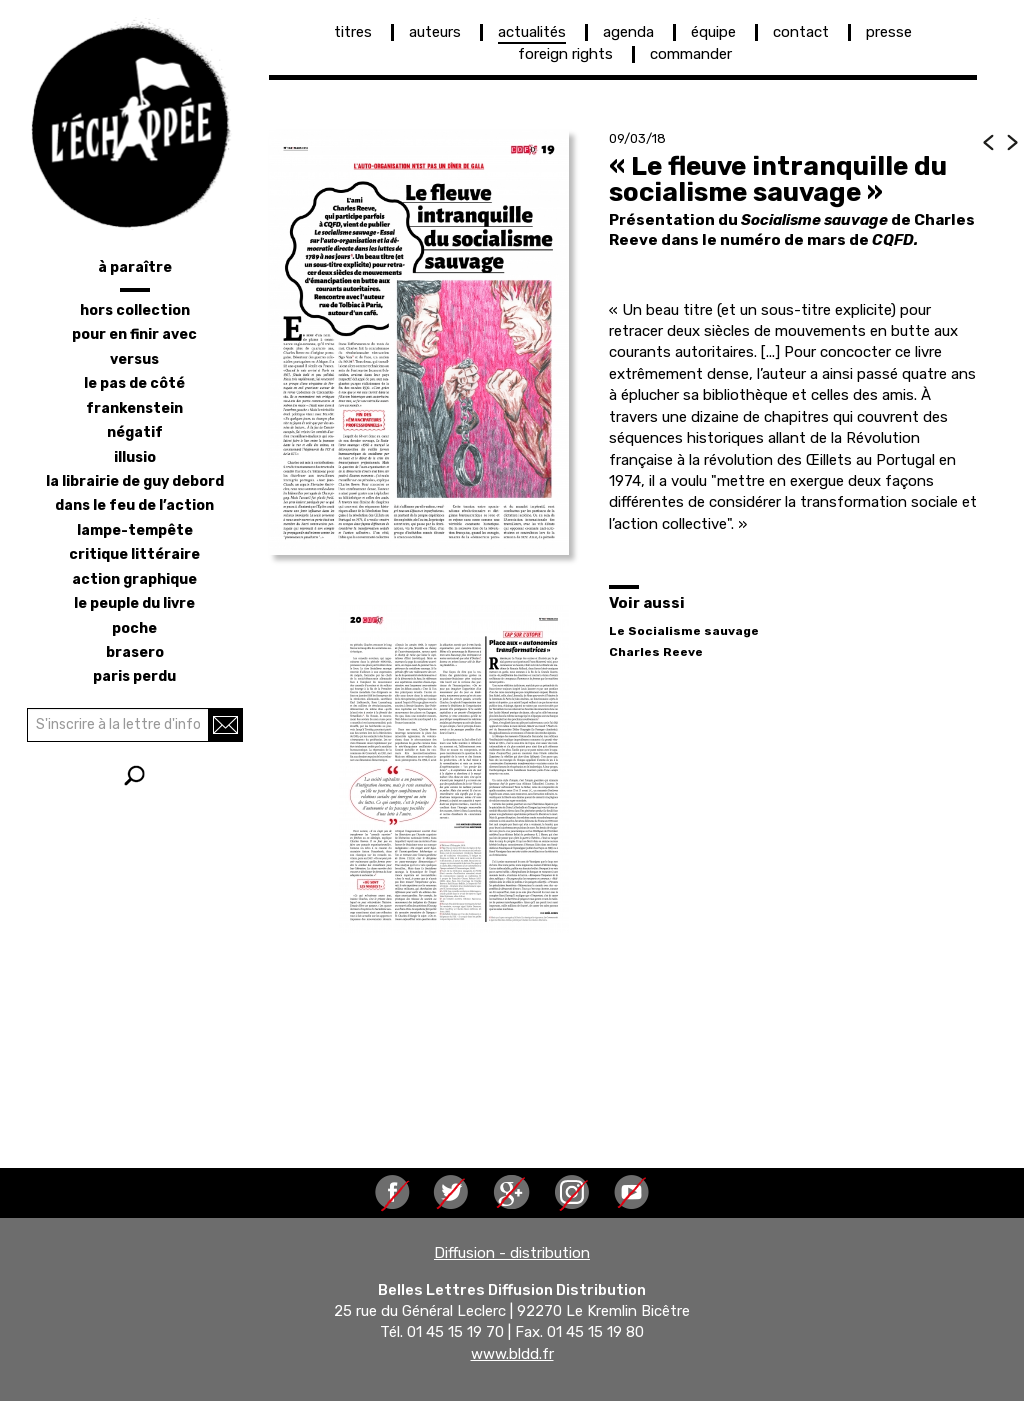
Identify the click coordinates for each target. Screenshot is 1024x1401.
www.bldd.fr (512, 1354)
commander (691, 54)
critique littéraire (134, 554)
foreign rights (565, 54)
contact (801, 32)
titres (353, 32)
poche (134, 628)
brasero (135, 652)
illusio (135, 457)
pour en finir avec (134, 334)
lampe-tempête (135, 530)
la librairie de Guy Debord (135, 481)
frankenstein (134, 408)
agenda (628, 32)
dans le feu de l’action (134, 505)
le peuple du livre (134, 603)
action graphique (134, 579)
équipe (713, 32)
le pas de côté (134, 383)
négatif (135, 432)
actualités (532, 32)
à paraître (135, 267)
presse (889, 32)
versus (134, 359)
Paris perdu (134, 676)
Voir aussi (647, 603)
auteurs (435, 32)
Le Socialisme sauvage (684, 631)
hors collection (135, 310)
